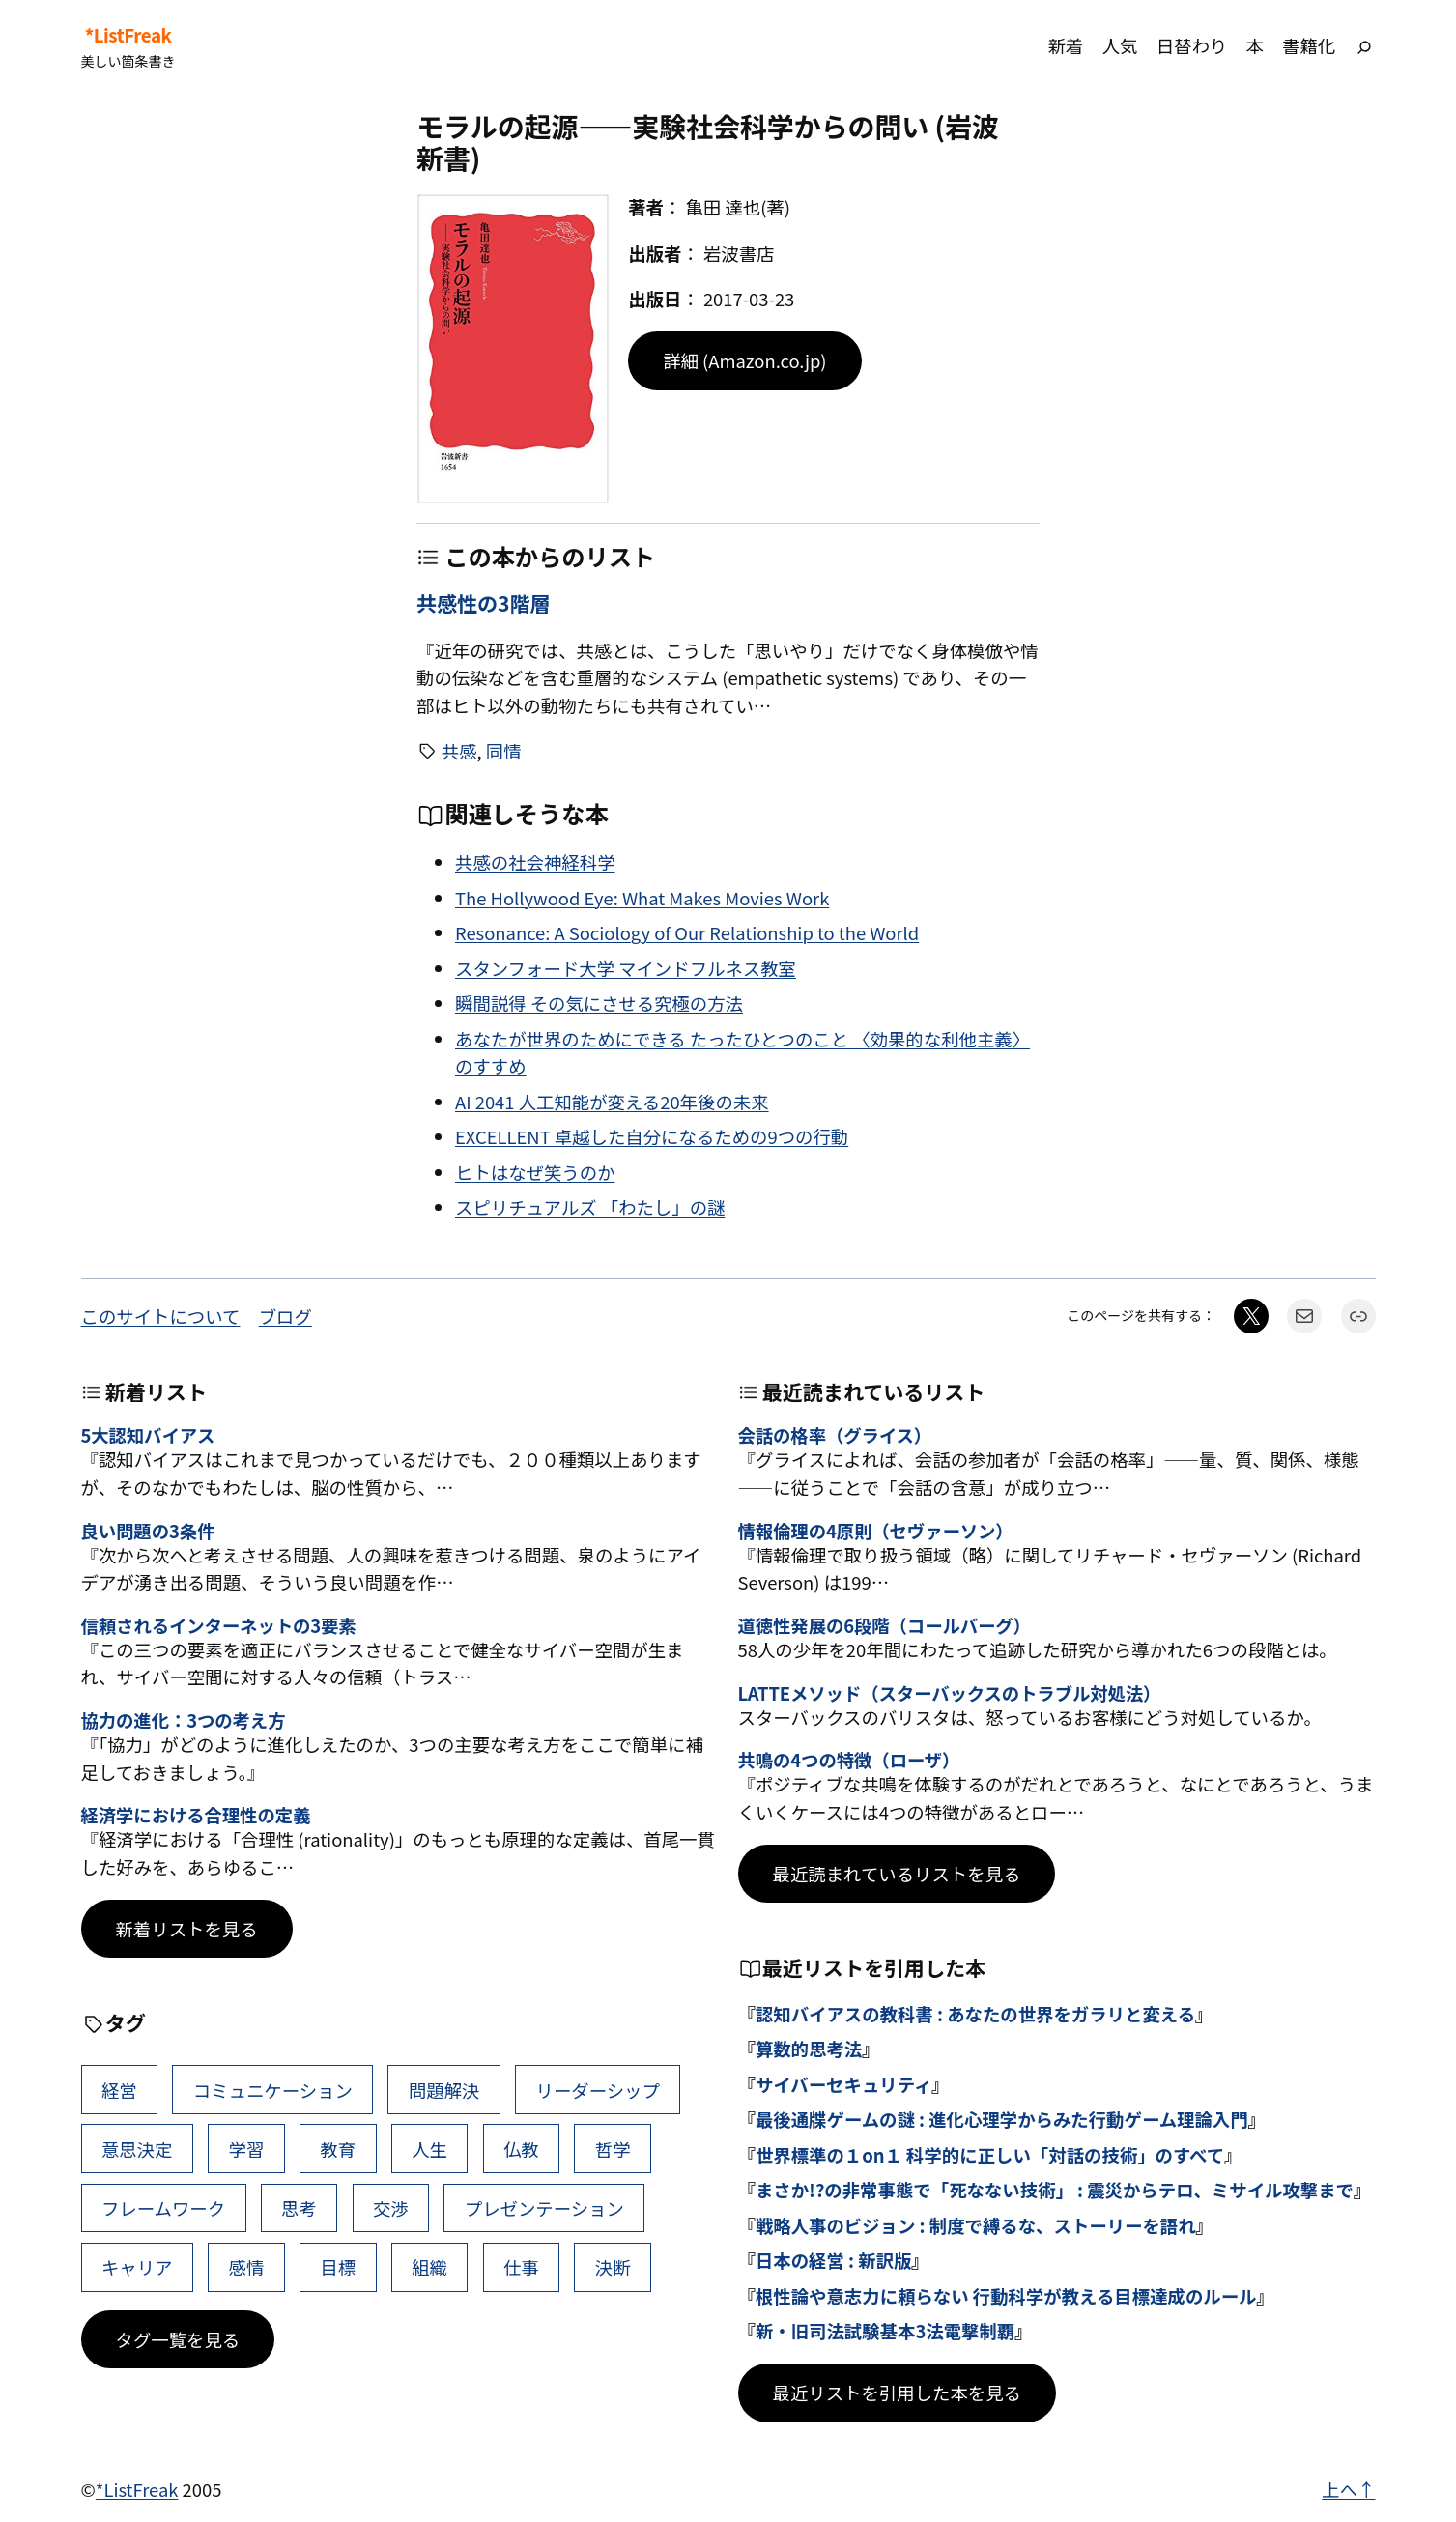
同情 (504, 750)
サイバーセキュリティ (843, 2084)
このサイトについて (161, 1316)
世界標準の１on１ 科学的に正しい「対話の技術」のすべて (990, 2154)
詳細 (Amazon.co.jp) (744, 360)
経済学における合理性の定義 (196, 1814)
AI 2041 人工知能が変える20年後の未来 (612, 1101)
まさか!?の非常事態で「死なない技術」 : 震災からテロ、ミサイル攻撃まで (1055, 2189)
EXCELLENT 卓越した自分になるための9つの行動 (651, 1136)
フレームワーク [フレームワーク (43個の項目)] (163, 2208)
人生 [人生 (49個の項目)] (429, 2149)
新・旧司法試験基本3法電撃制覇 (885, 2330)
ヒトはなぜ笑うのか (535, 1172)
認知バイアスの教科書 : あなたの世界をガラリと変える (975, 2013)
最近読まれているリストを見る (897, 1873)
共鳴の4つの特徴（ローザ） (849, 1759)
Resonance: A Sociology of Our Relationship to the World (687, 932)
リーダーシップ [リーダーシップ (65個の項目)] (597, 2090)
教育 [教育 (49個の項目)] (338, 2149)
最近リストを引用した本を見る (897, 2392)
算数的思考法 (809, 2048)
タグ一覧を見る (178, 2339)
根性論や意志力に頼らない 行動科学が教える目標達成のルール (1006, 2295)
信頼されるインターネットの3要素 (219, 1625)
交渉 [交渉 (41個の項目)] (391, 2208)
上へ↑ (1348, 2489)
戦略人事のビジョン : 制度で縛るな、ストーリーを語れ (976, 2225)
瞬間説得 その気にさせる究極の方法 (599, 1003)
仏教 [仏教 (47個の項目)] (521, 2149)
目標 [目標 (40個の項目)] (338, 2266)
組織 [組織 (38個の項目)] (429, 2266)
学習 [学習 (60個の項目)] (247, 2149)
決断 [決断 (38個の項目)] (613, 2266)
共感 (459, 750)
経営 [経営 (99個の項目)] (119, 2090)
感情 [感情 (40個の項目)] (247, 2266)
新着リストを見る (187, 1928)
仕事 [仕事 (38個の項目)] (521, 2266)
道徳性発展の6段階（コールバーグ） (884, 1625)
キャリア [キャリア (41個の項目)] (137, 2266)
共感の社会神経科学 (535, 861)
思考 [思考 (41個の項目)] (299, 2208)
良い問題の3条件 (148, 1530)
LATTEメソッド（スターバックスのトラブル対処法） (949, 1693)
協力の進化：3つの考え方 (183, 1720)
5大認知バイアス (148, 1435)
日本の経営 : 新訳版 (833, 2260)
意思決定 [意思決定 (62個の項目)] (137, 2149)
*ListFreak (128, 34)
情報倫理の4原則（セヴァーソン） (875, 1530)
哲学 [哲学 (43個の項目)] (613, 2149)
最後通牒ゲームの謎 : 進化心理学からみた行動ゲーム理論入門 (1002, 2119)
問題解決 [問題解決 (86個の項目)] (444, 2090)
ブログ (285, 1316)
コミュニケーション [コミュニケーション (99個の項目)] (273, 2090)
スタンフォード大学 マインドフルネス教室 (625, 968)
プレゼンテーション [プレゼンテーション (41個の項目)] (544, 2208)
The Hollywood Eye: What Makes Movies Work (642, 897)
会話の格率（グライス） (835, 1435)
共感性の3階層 (483, 603)
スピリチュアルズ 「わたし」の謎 (590, 1206)
